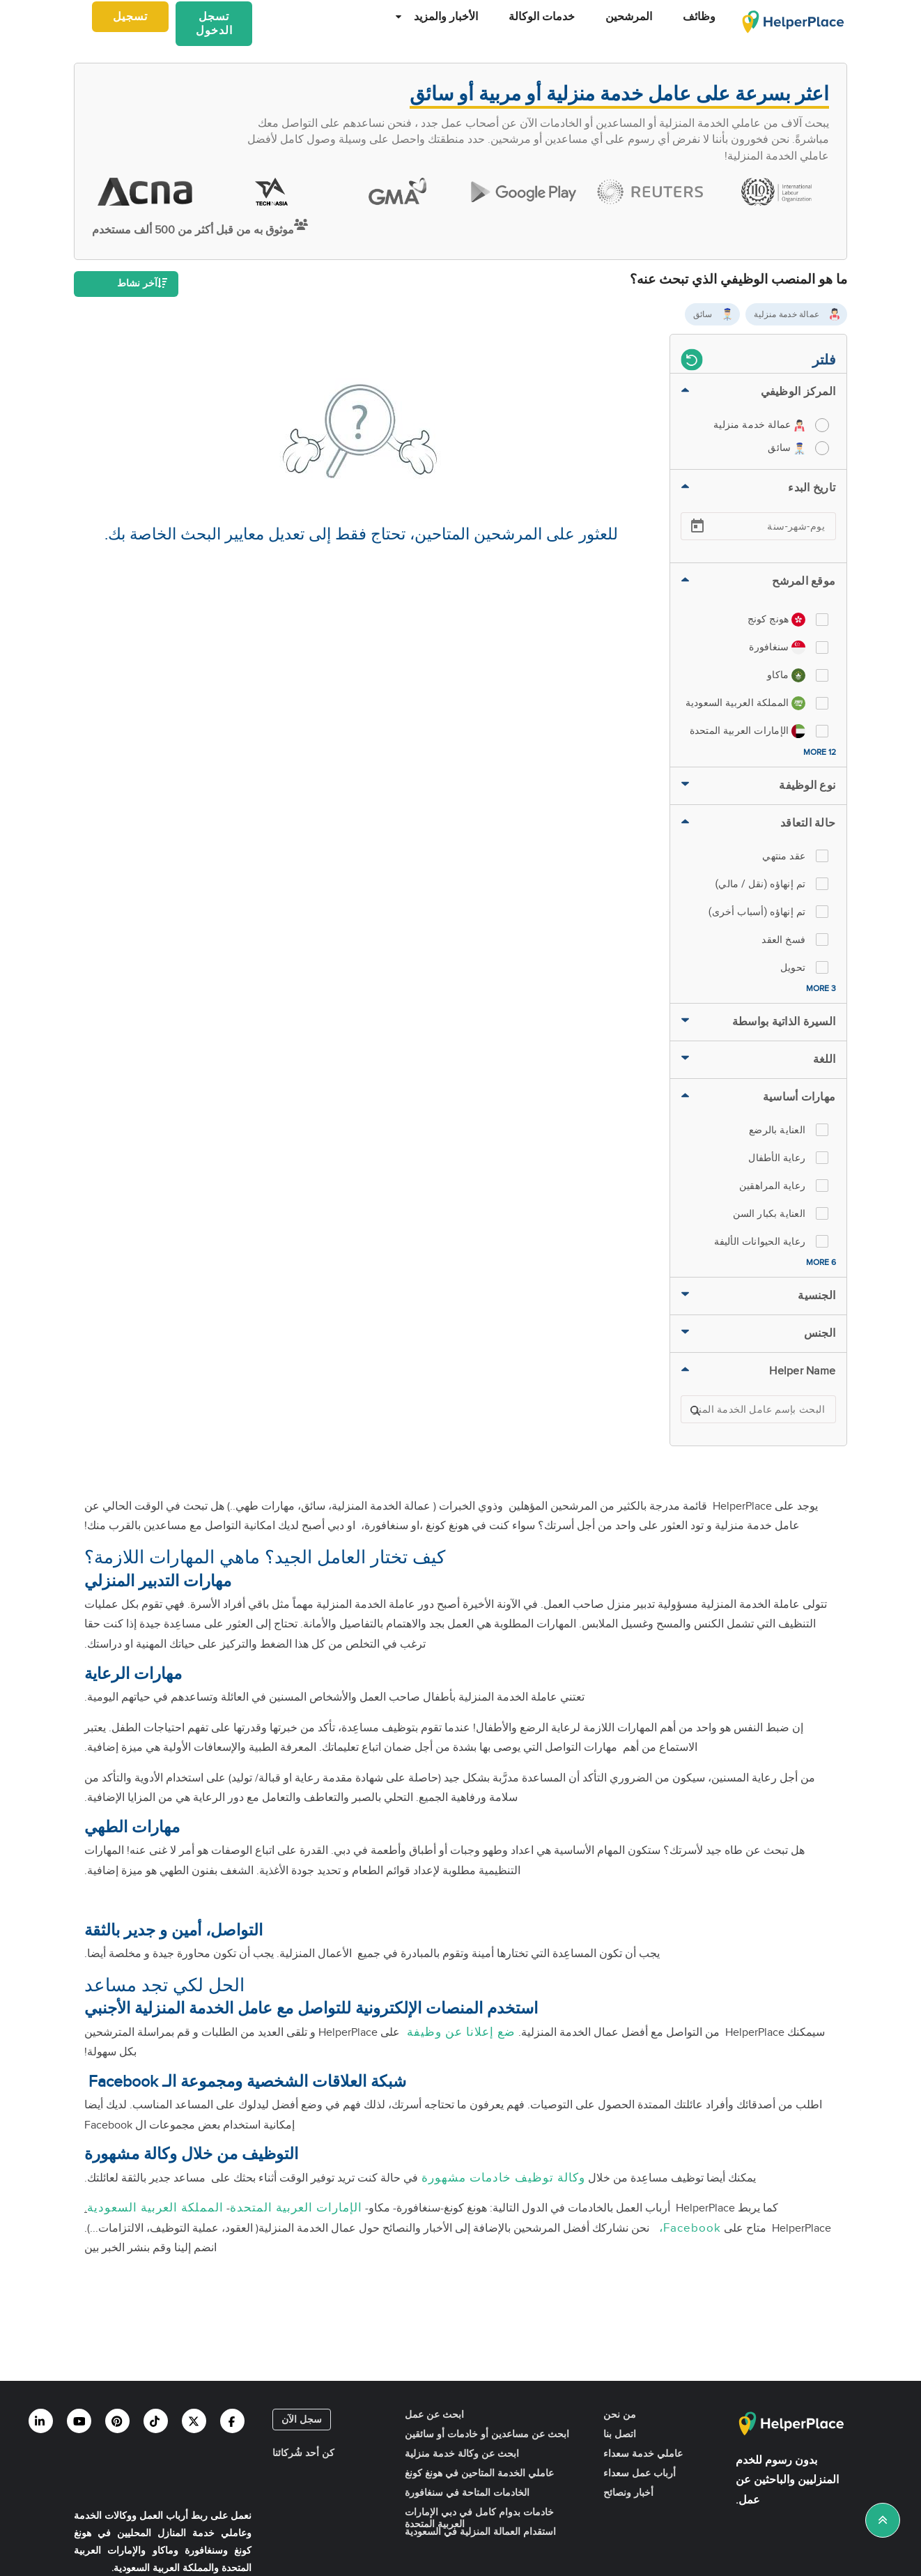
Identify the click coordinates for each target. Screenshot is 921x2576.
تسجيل (130, 17)
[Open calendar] (697, 526)
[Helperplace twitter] (194, 2421)
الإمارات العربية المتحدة (296, 2208)
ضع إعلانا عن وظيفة (459, 2032)
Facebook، (686, 2228)
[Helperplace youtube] (79, 2421)
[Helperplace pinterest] (117, 2421)
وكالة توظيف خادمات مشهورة (501, 2178)
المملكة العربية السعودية (155, 2208)
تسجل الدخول (214, 24)
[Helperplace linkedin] (41, 2421)
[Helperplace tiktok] (156, 2421)
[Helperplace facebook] (232, 2421)
